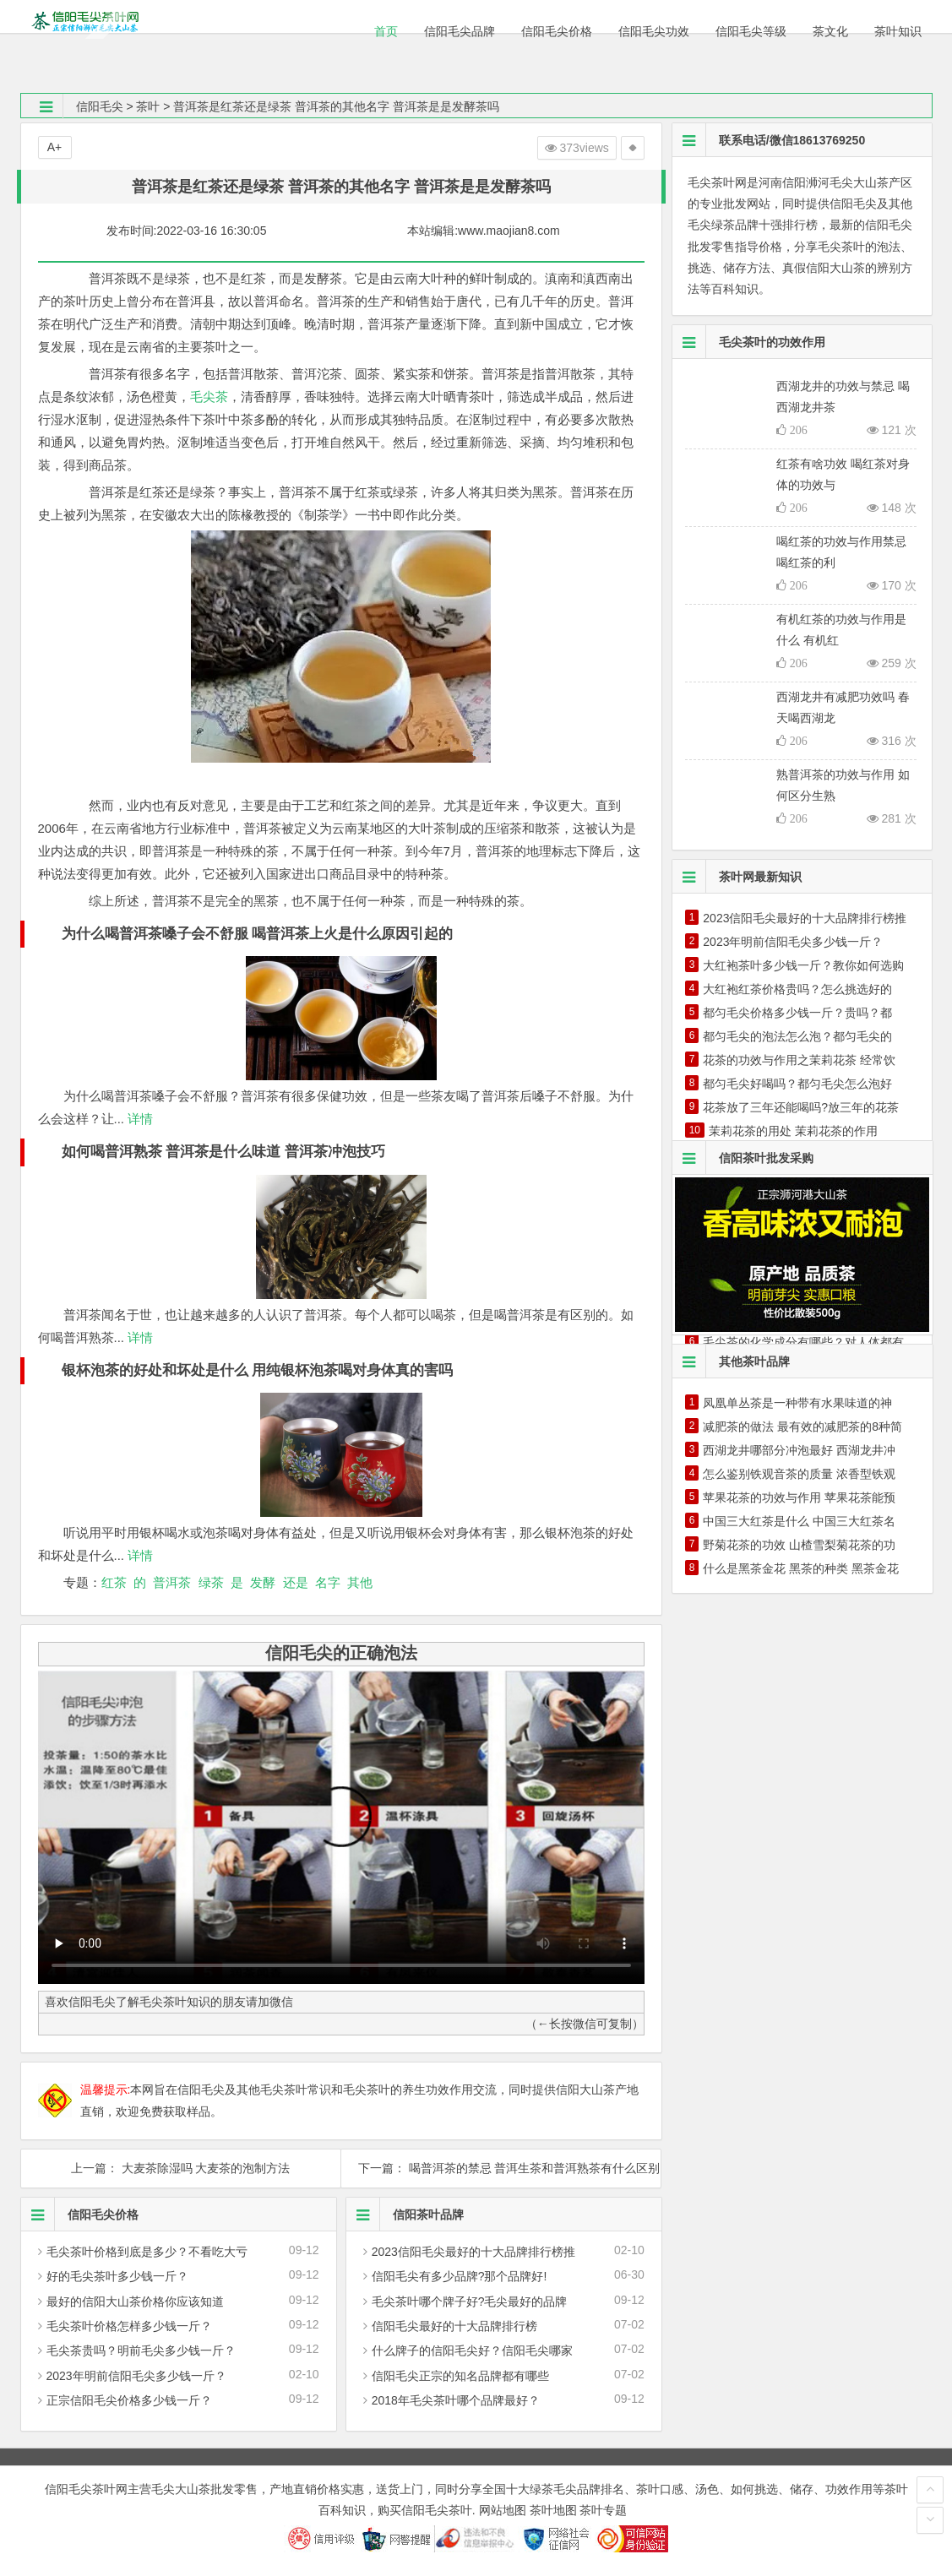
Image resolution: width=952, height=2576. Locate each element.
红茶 (114, 1582)
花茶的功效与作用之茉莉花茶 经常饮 (799, 1060)
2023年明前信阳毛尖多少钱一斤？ (136, 2376)
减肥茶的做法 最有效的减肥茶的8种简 (802, 1426)
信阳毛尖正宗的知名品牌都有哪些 (460, 2376)
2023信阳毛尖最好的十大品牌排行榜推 (473, 2251)
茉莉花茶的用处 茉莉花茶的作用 (793, 1131)
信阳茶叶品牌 (405, 2214)
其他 (360, 1582)
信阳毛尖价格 (80, 2214)
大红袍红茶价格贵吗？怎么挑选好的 (797, 989)
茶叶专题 (603, 2510)
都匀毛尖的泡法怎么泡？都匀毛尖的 (797, 1036)
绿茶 (211, 1582)
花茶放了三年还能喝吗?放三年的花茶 (801, 1107)
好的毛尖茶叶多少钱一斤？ (117, 2276)
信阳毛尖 (99, 106)
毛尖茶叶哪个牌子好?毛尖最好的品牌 (470, 2301)
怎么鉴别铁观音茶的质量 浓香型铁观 (799, 1474)
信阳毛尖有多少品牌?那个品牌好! (459, 2276)
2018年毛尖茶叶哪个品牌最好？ (456, 2400)
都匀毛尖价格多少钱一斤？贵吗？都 (797, 1012)
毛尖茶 (209, 396)
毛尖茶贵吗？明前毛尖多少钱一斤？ (141, 2350)
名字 (327, 1582)
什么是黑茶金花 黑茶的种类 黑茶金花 (801, 1568)
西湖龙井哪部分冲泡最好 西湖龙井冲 (799, 1450)
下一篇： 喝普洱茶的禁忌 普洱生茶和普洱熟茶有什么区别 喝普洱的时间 (501, 2168)
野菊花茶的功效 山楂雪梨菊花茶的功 (799, 1545)
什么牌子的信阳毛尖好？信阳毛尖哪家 (472, 2350)
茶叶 (148, 106)
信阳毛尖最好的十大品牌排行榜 (454, 2326)
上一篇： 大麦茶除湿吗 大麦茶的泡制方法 (181, 2168)
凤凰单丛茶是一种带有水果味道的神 (797, 1403)
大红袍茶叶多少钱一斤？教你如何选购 (803, 965)
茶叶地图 (553, 2510)
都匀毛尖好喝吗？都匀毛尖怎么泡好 (797, 1083)
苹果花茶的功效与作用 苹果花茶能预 (799, 1497)
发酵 (262, 1582)
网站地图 (502, 2510)
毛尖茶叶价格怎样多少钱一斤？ (129, 2326)
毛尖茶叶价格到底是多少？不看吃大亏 (147, 2251)
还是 (295, 1582)
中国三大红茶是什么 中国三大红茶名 (799, 1521)
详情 (138, 1118)
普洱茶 (172, 1582)
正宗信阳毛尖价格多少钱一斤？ (129, 2400)
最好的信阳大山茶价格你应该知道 (135, 2301)
